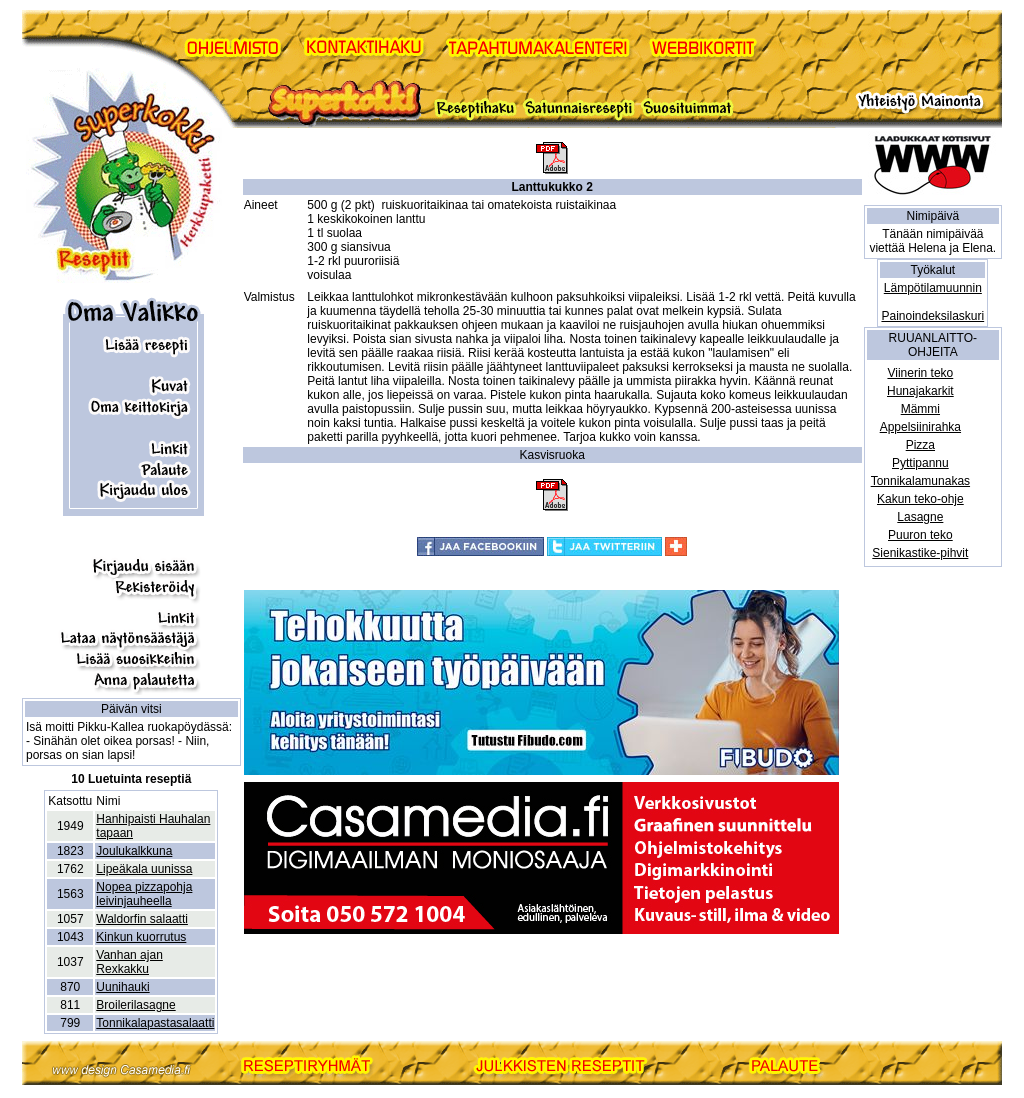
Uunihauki (122, 987)
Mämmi (920, 409)
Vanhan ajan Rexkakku (129, 962)
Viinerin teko (920, 373)
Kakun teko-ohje (920, 499)
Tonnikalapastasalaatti (155, 1023)
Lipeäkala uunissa (144, 869)
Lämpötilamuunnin (933, 288)
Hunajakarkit (920, 391)
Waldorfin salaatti (142, 919)
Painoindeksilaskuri (932, 316)
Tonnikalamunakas (920, 481)
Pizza (920, 445)
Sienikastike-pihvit (920, 553)
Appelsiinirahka (920, 427)
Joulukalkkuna (134, 851)
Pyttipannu (920, 463)
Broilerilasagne (135, 1005)
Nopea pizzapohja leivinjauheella (144, 894)
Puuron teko (920, 535)
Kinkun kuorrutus (141, 937)
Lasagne (920, 517)
